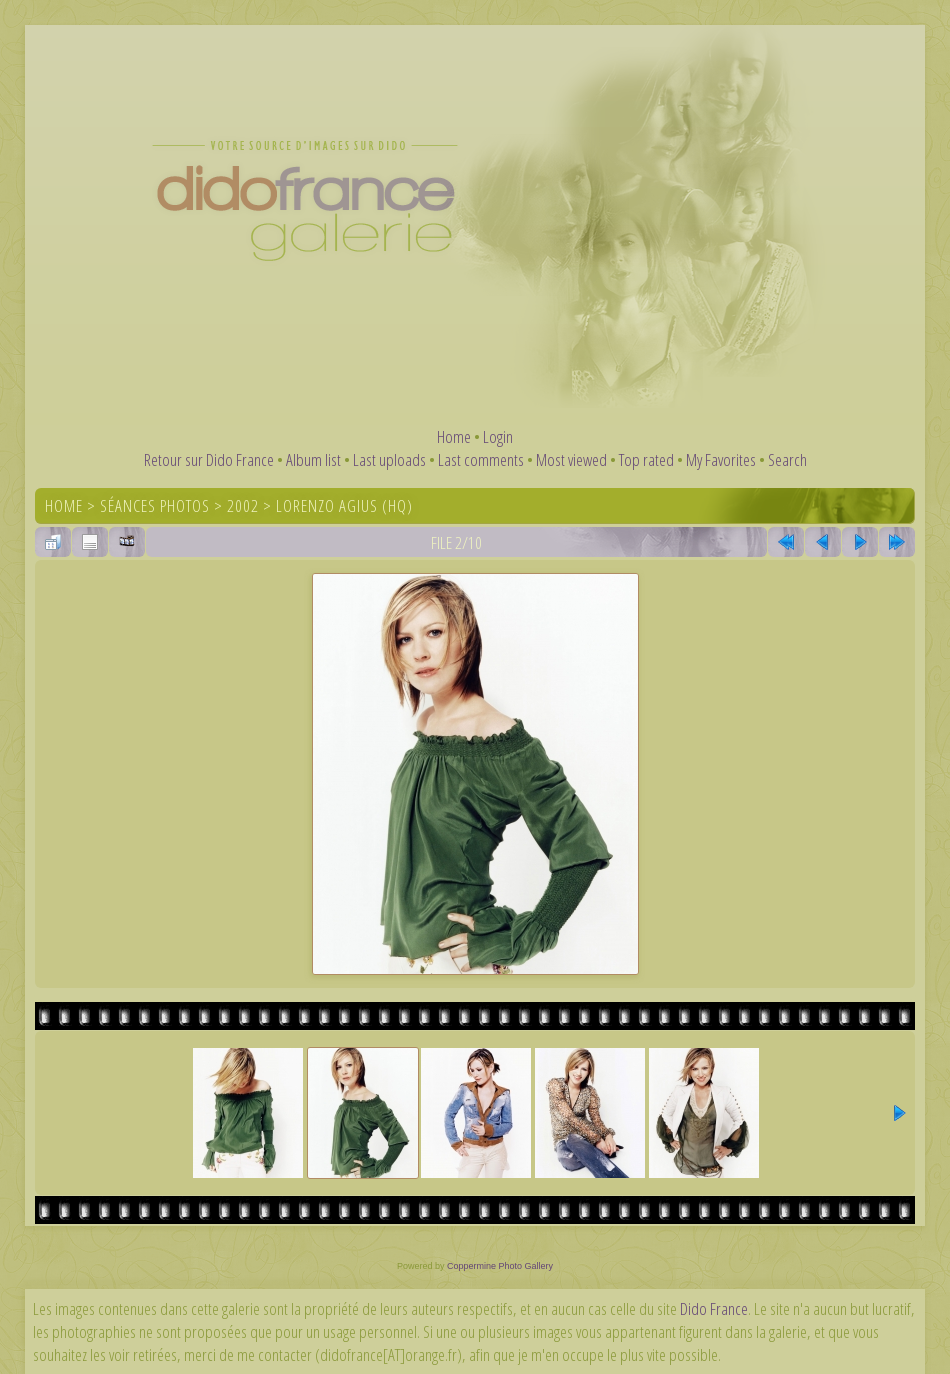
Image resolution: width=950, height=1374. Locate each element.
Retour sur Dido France (209, 459)
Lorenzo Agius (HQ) (344, 505)
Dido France (714, 1308)
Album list (313, 459)
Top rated (646, 459)
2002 (243, 505)
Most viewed (571, 459)
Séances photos (155, 505)
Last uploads (389, 459)
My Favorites (721, 459)
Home (454, 436)
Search (787, 459)
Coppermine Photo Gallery (500, 1266)
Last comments (481, 459)
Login (498, 436)
